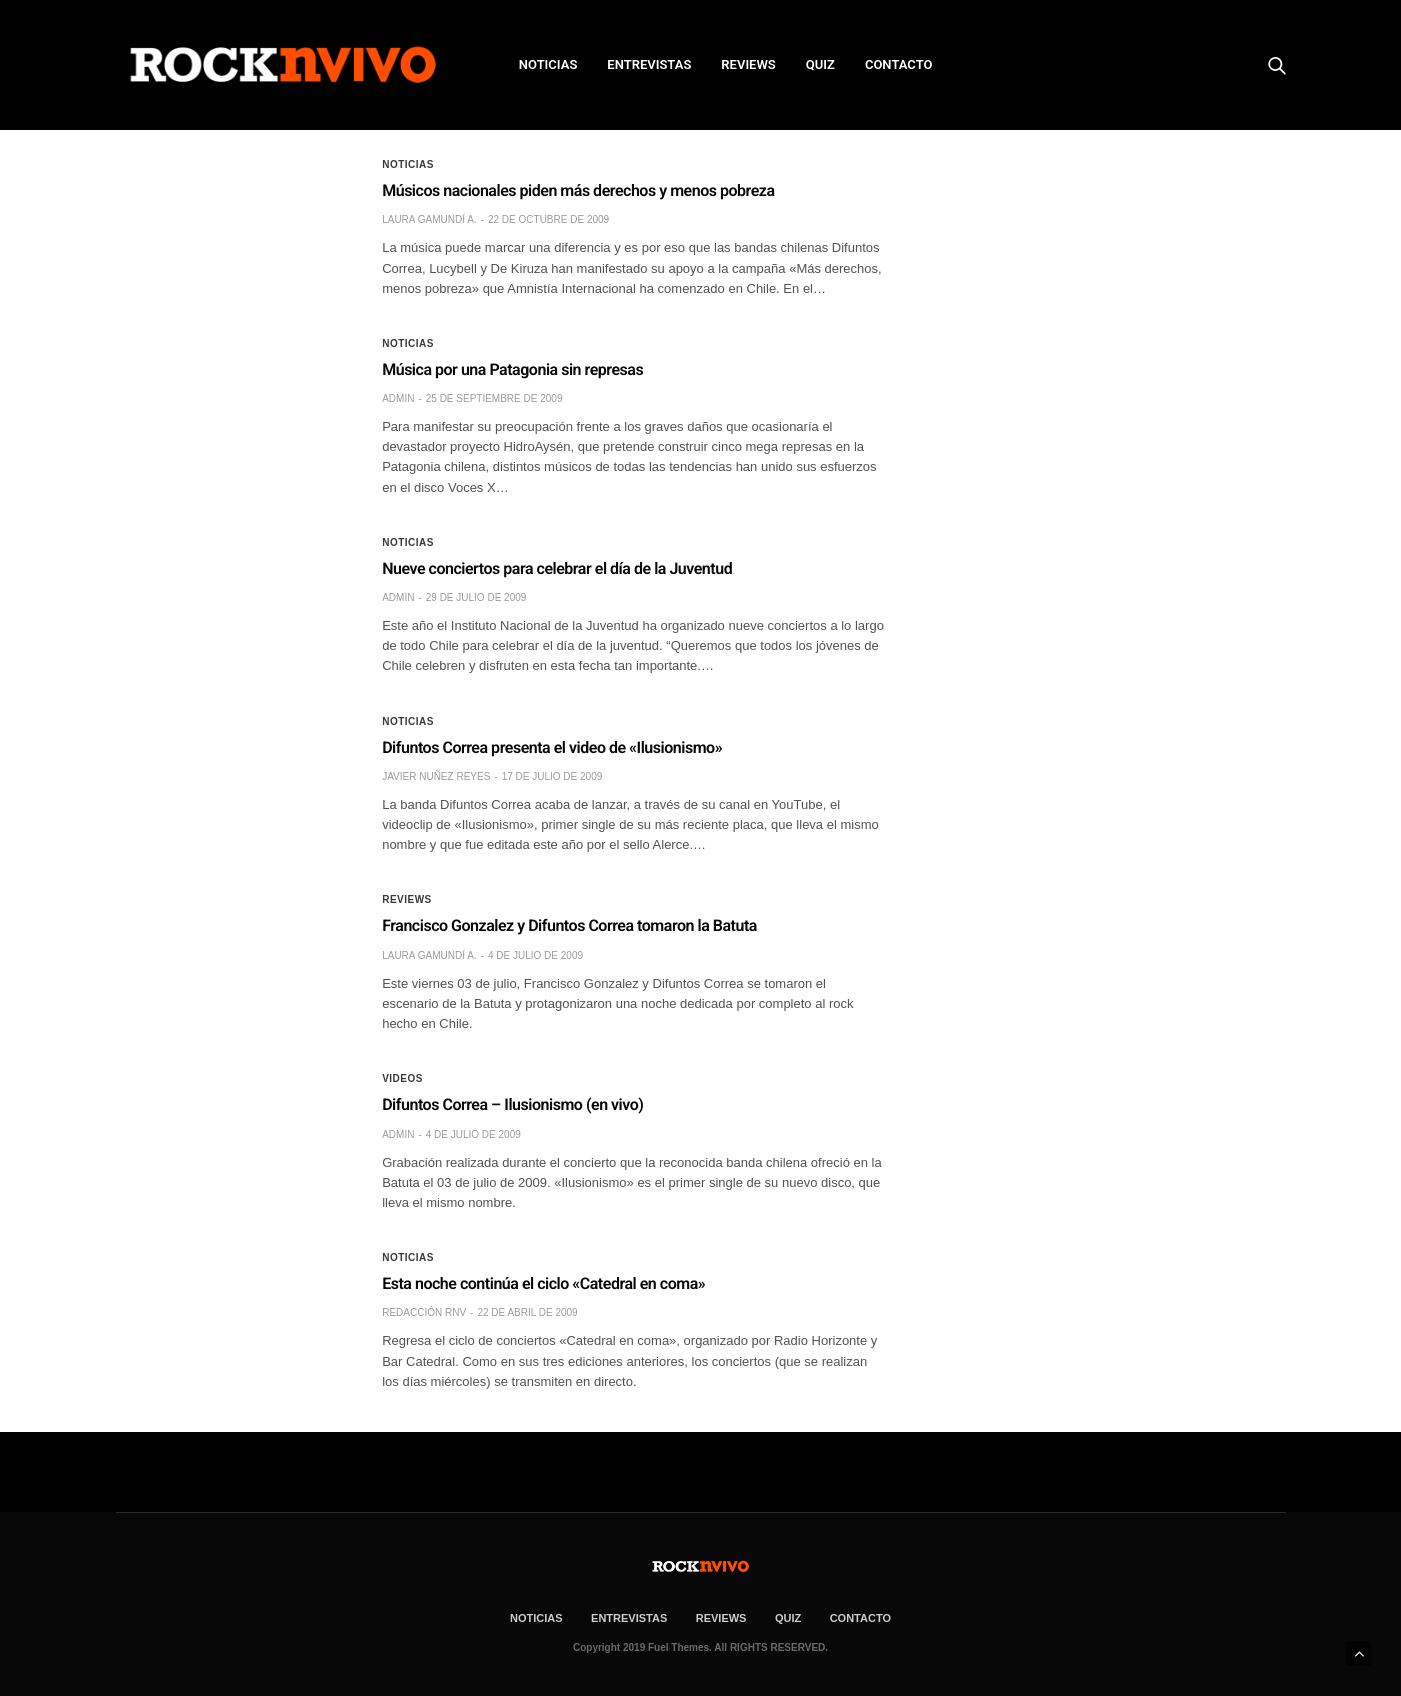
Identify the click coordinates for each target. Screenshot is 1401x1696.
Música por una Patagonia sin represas (512, 369)
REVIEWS (748, 64)
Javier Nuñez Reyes (436, 776)
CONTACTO (899, 64)
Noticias (408, 165)
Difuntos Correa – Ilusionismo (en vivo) (512, 1104)
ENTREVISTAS (649, 64)
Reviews (407, 900)
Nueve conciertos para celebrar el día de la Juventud (557, 568)
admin (398, 398)
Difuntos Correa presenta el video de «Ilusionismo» (552, 747)
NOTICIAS (548, 64)
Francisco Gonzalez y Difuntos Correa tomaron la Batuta (569, 925)
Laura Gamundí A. (429, 219)
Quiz (820, 64)
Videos (402, 1079)
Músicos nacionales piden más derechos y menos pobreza (578, 190)
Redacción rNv (424, 1312)
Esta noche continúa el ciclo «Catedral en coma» (543, 1283)
